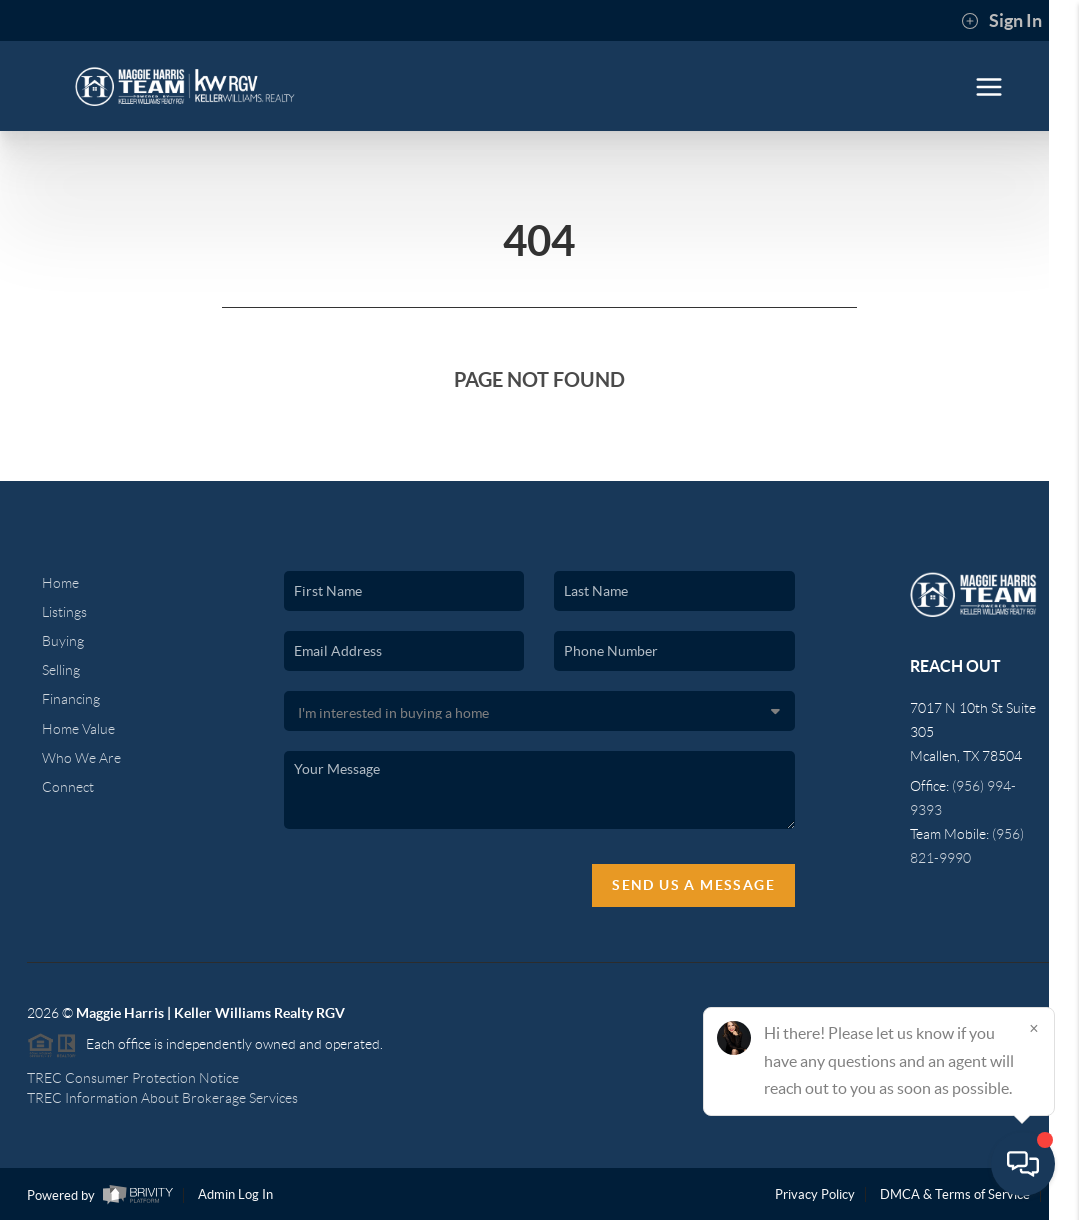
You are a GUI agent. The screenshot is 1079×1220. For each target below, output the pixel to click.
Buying (63, 641)
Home (60, 583)
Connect (68, 787)
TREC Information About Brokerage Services (162, 1098)
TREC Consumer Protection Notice (133, 1078)
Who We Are (81, 758)
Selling (61, 670)
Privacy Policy (815, 1194)
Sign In (1001, 21)
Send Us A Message (693, 885)
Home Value (78, 729)
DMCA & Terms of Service (955, 1194)
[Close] (1034, 1028)
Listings (64, 612)
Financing (71, 699)
